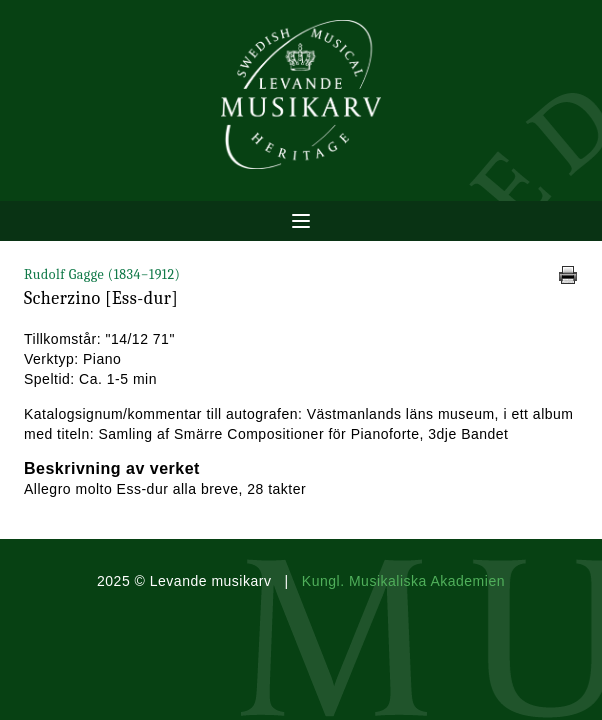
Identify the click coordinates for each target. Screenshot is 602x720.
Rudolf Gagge (102, 274)
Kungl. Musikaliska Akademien (403, 581)
